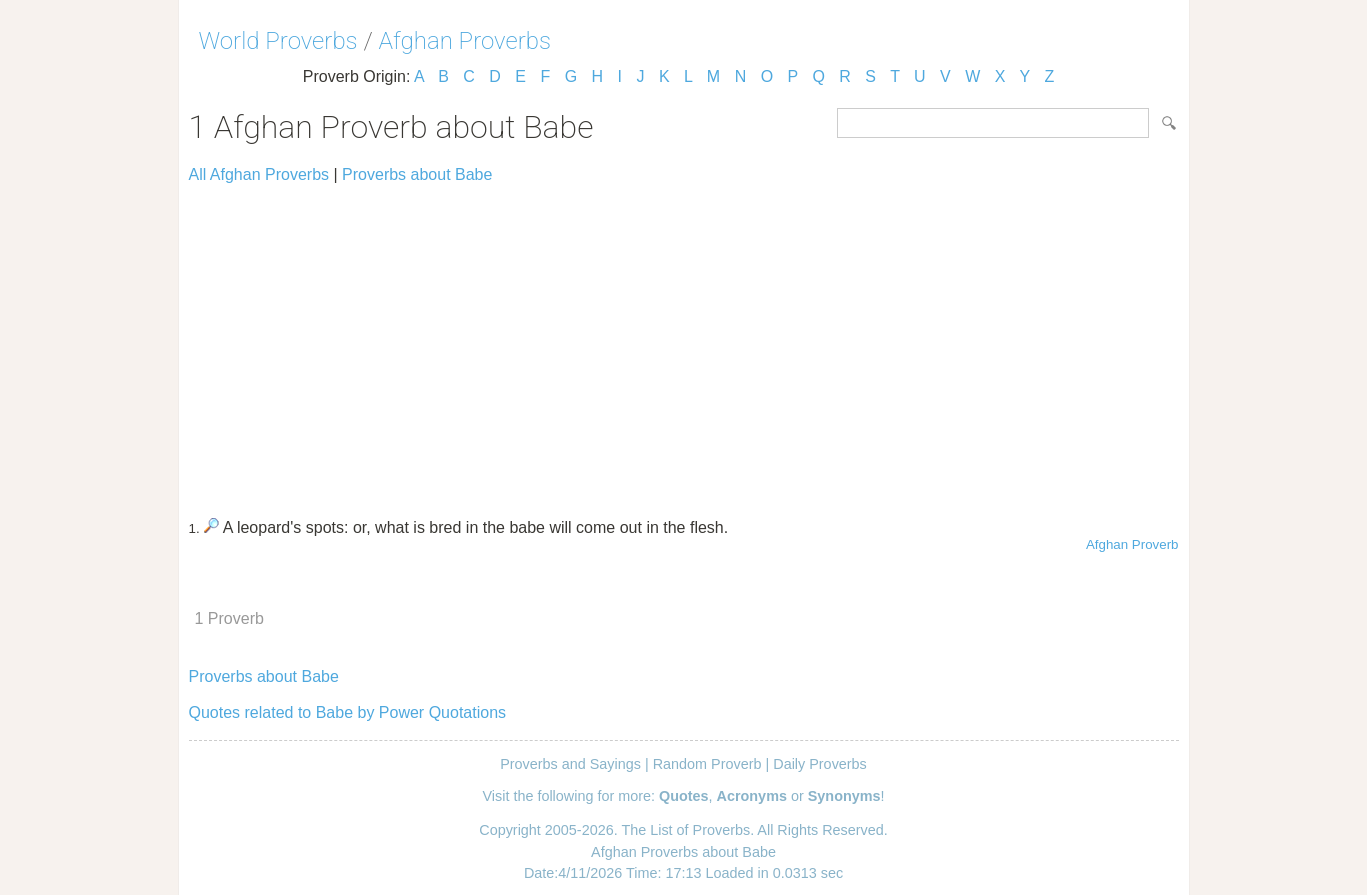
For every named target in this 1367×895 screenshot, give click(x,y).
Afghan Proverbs (465, 41)
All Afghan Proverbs (259, 174)
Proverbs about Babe (417, 174)
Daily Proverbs (820, 764)
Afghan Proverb (1132, 544)
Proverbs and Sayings (570, 764)
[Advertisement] (684, 342)
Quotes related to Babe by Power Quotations (348, 712)
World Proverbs (278, 41)
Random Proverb (707, 764)
